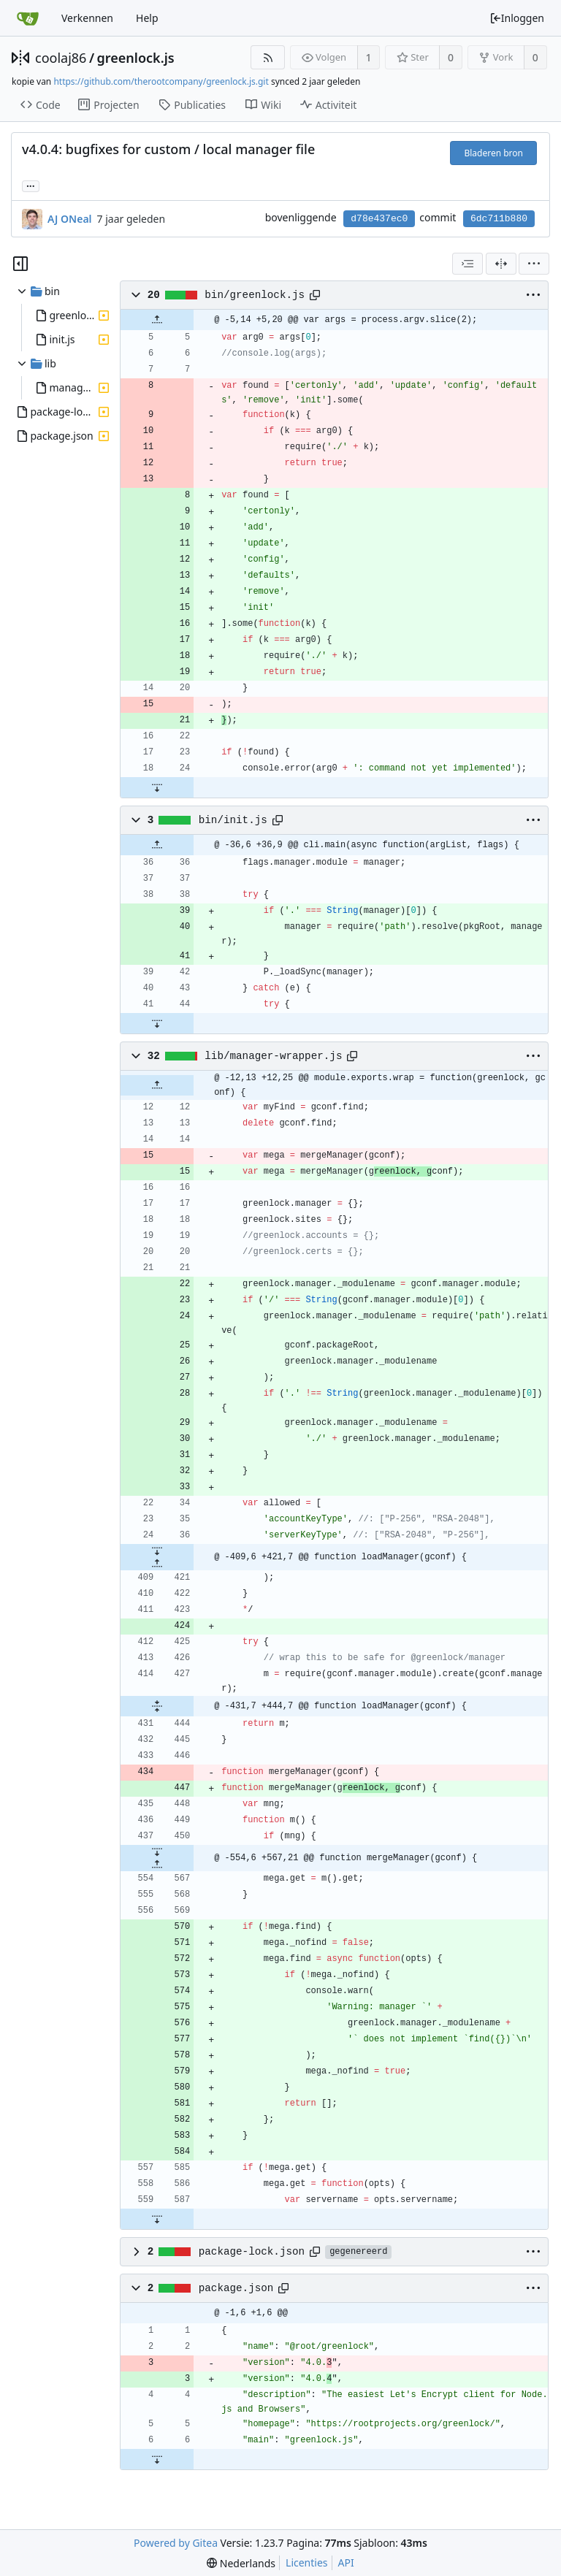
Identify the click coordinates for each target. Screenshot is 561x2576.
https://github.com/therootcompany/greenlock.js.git (160, 81)
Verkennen (87, 18)
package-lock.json (252, 2252)
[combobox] (467, 264)
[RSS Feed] (268, 57)
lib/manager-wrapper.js (273, 1056)
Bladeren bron (493, 153)
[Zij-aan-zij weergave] (501, 264)
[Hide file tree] (20, 263)
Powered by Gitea (176, 2543)
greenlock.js (136, 57)
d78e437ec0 (379, 218)
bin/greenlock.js (255, 295)
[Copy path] (315, 295)
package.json (236, 2288)
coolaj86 (60, 57)
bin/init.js (233, 820)
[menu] (534, 264)
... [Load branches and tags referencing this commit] (30, 185)
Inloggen (516, 18)
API (346, 2562)
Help (147, 18)
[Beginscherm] (27, 18)
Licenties (306, 2562)
